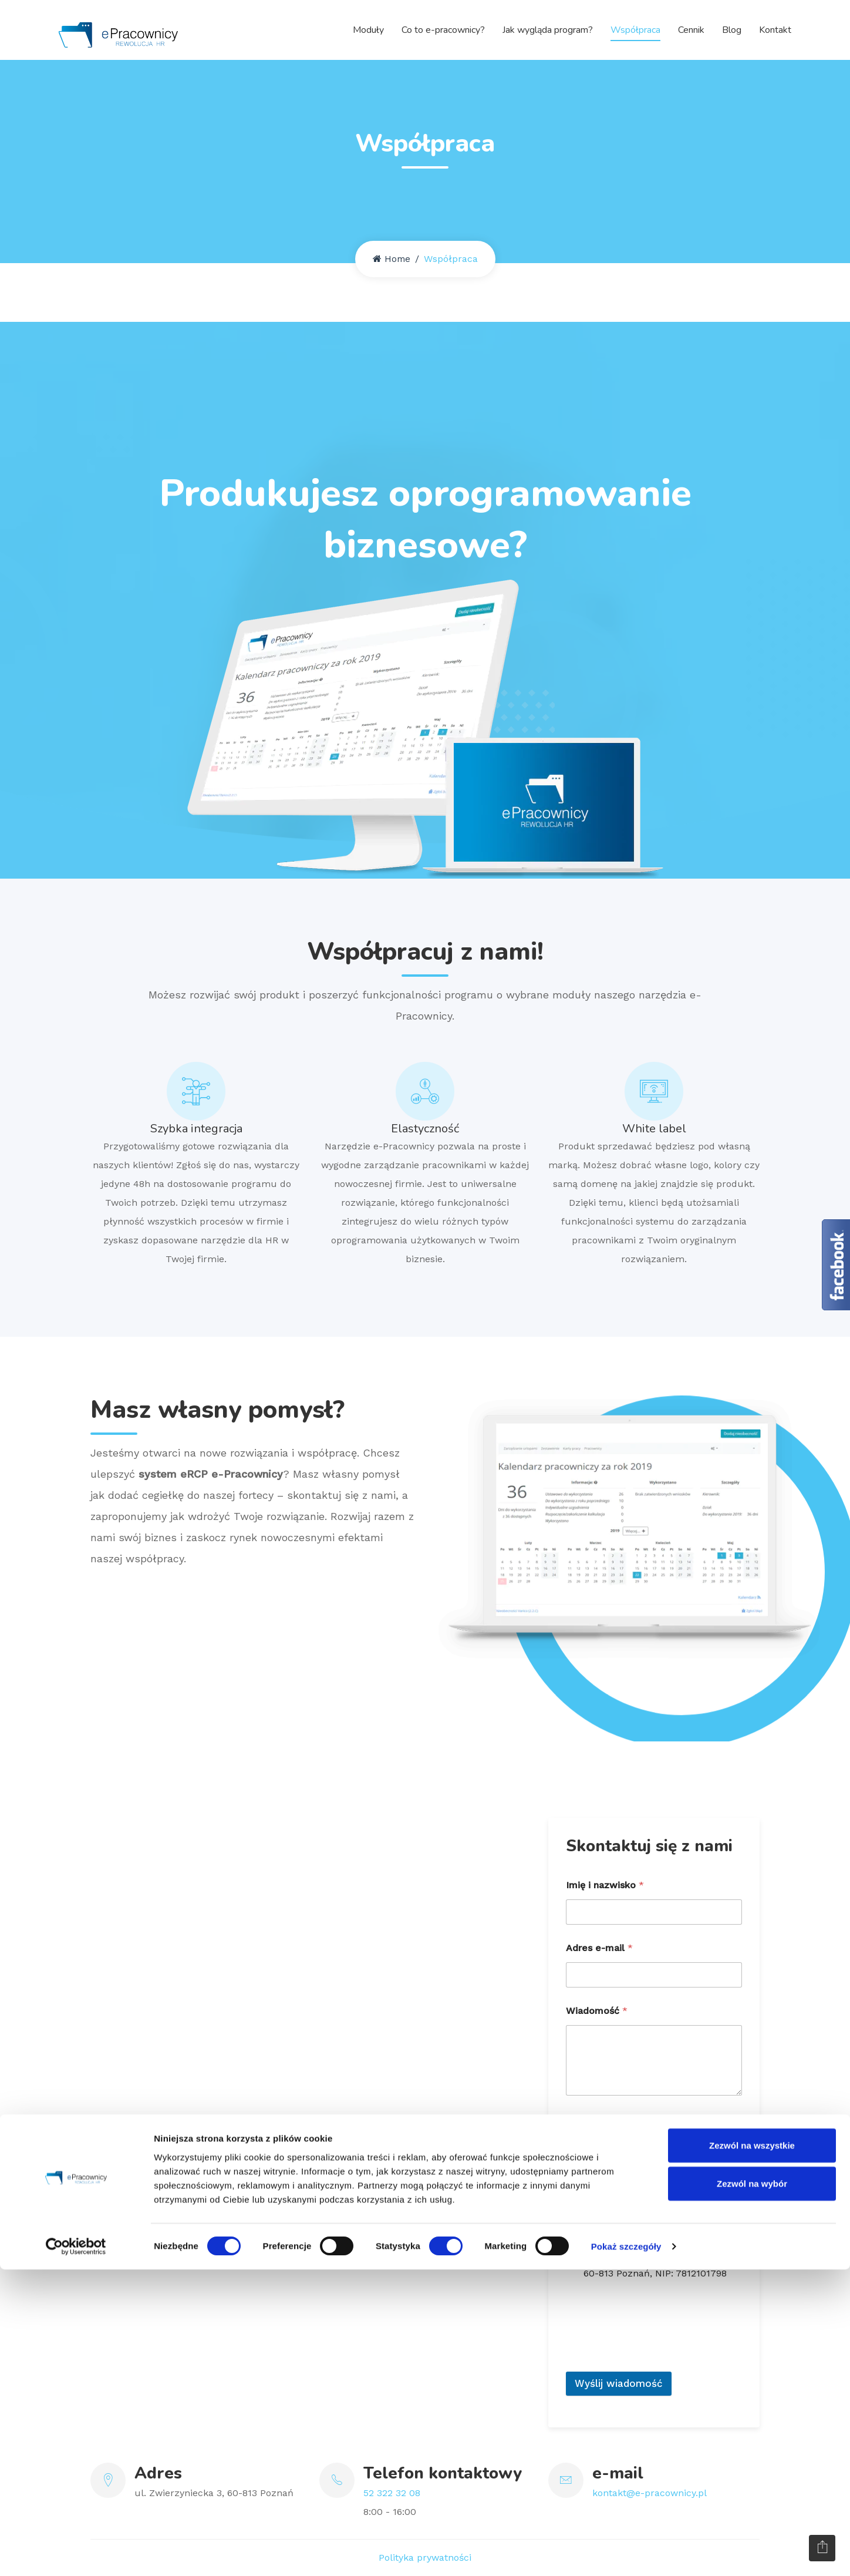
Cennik (691, 29)
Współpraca (635, 29)
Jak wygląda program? (547, 29)
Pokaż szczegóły (626, 2553)
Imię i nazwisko (605, 1885)
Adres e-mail (599, 1947)
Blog (731, 29)
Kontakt (775, 29)
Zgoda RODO (600, 2118)
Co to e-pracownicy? (443, 29)
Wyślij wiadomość (619, 2383)
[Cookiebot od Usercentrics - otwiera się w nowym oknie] (76, 2553)
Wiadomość (597, 2010)
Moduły (368, 29)
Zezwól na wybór (752, 2490)
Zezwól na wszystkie (752, 2451)
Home (391, 258)
